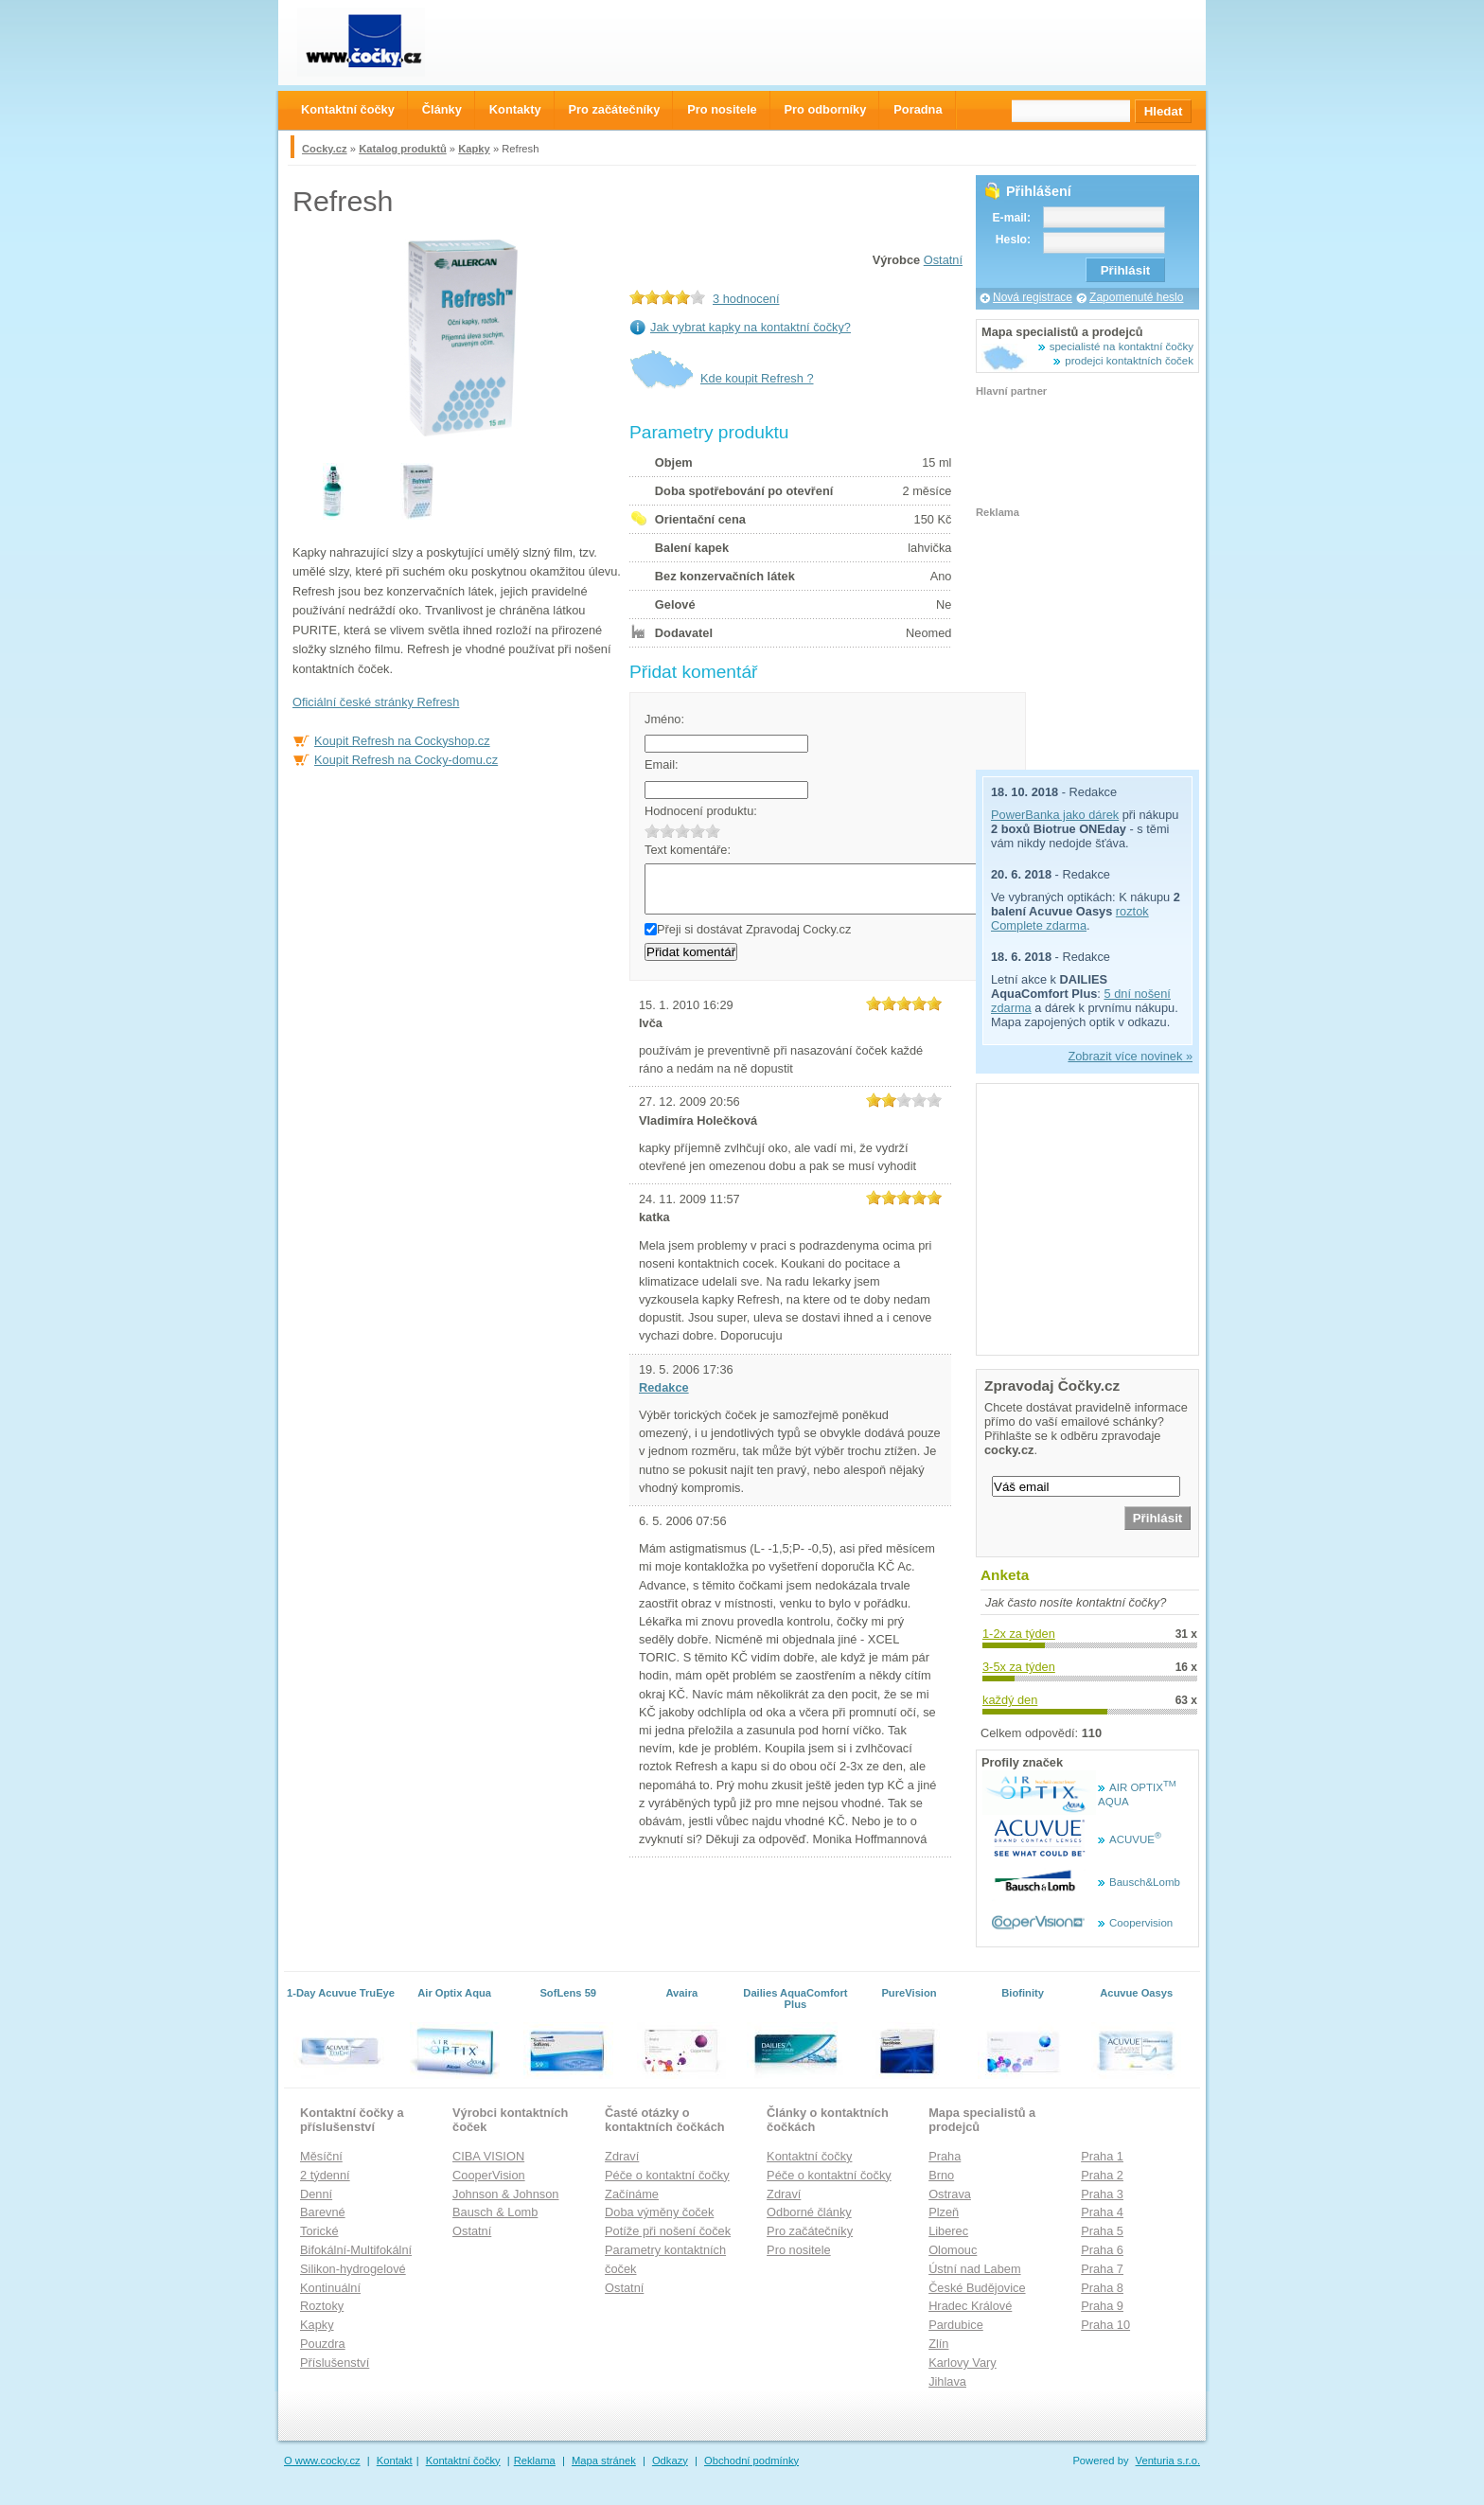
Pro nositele (799, 2250)
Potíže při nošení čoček (668, 2231)
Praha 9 (1102, 2306)
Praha (944, 2156)
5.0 (712, 831)
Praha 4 (1102, 2212)
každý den (1009, 1700)
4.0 (697, 831)
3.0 (682, 831)
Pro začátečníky (810, 2231)
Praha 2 (1102, 2175)
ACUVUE (1135, 1839)
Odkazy (670, 2460)
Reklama (535, 2460)
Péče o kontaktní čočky (667, 2175)
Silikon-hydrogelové (353, 2269)
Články (442, 109)
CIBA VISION (488, 2156)
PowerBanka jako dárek (1055, 815)
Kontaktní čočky (809, 2156)
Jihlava (947, 2381)
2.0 (667, 831)
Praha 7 (1102, 2269)
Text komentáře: (688, 850)
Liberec (948, 2231)
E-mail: (1011, 217)
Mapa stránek (604, 2460)
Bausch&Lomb (1144, 1882)
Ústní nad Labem (974, 2269)
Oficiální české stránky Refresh (375, 702)
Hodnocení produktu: (701, 811)
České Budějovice (976, 2288)
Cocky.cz (324, 148)
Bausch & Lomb (495, 2212)
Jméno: (664, 719)
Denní (316, 2194)
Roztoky (322, 2306)
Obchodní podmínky (751, 2460)
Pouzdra (322, 2343)
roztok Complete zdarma (1070, 918)
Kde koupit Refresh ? (757, 378)
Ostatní (943, 260)
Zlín (938, 2343)
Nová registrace (1032, 297)
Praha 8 (1102, 2288)
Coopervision (1141, 1922)
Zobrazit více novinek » (1130, 1056)
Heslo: (1013, 239)
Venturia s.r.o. (1168, 2460)
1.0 (652, 831)
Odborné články (809, 2212)
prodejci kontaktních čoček (1129, 360)
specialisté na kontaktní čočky (1121, 346)
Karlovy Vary (962, 2362)
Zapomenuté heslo (1136, 297)
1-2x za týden (1018, 1633)
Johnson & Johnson (505, 2194)
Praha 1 (1102, 2156)
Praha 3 (1102, 2194)
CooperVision (488, 2175)
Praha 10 (1105, 2325)
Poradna (917, 109)
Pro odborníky (826, 109)
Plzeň (943, 2212)
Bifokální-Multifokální (356, 2250)
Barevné (322, 2212)
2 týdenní (325, 2175)
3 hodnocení (746, 299)
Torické (319, 2231)
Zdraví (622, 2156)
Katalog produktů (403, 148)
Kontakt (395, 2460)
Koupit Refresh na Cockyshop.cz (402, 741)
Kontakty (515, 109)
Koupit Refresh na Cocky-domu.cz (406, 760)
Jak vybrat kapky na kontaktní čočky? (750, 327)
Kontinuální (330, 2288)
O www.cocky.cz (322, 2460)
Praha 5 (1102, 2231)
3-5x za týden (1018, 1667)
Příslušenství (334, 2362)
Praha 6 (1102, 2250)
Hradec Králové (970, 2306)
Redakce (664, 1387)
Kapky (474, 148)
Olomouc (952, 2250)
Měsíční (321, 2156)
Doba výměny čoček (659, 2212)
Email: (662, 764)
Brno (941, 2175)
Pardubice (955, 2325)
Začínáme (632, 2194)
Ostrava (949, 2194)
